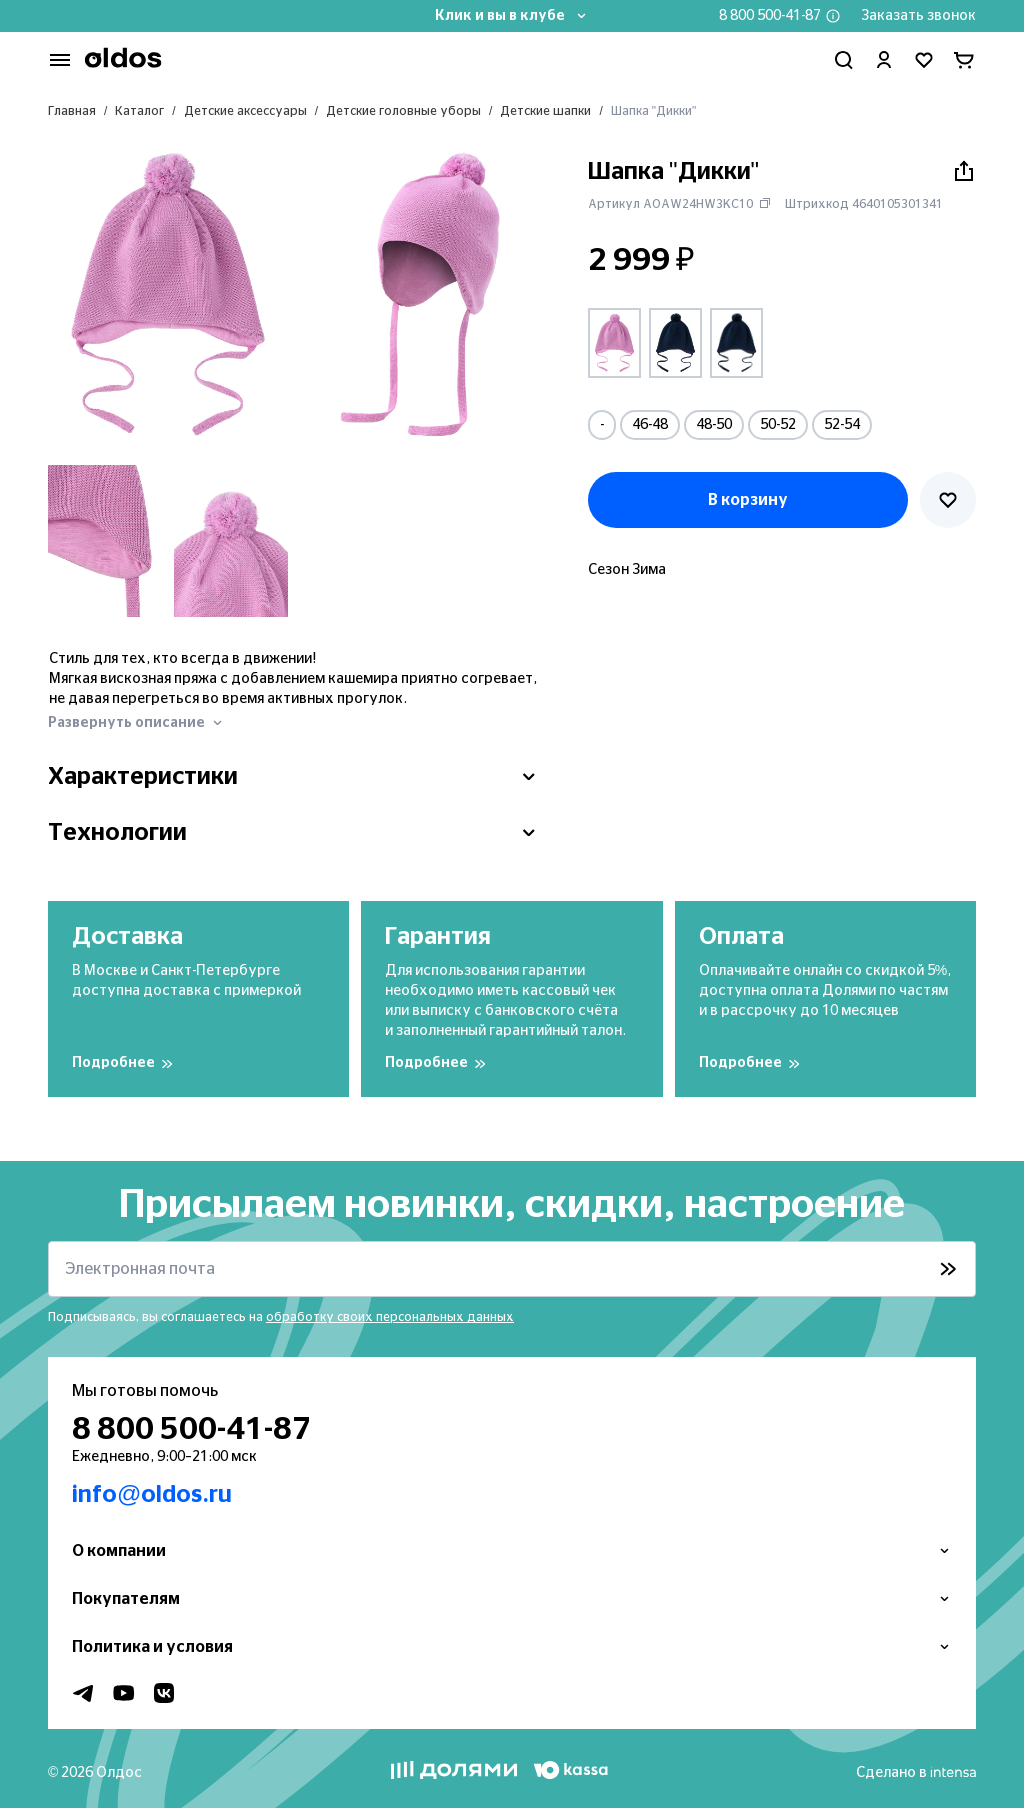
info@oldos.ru (152, 1495)
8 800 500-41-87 (770, 16)
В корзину (748, 500)
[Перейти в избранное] (924, 60)
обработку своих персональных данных (390, 1317)
